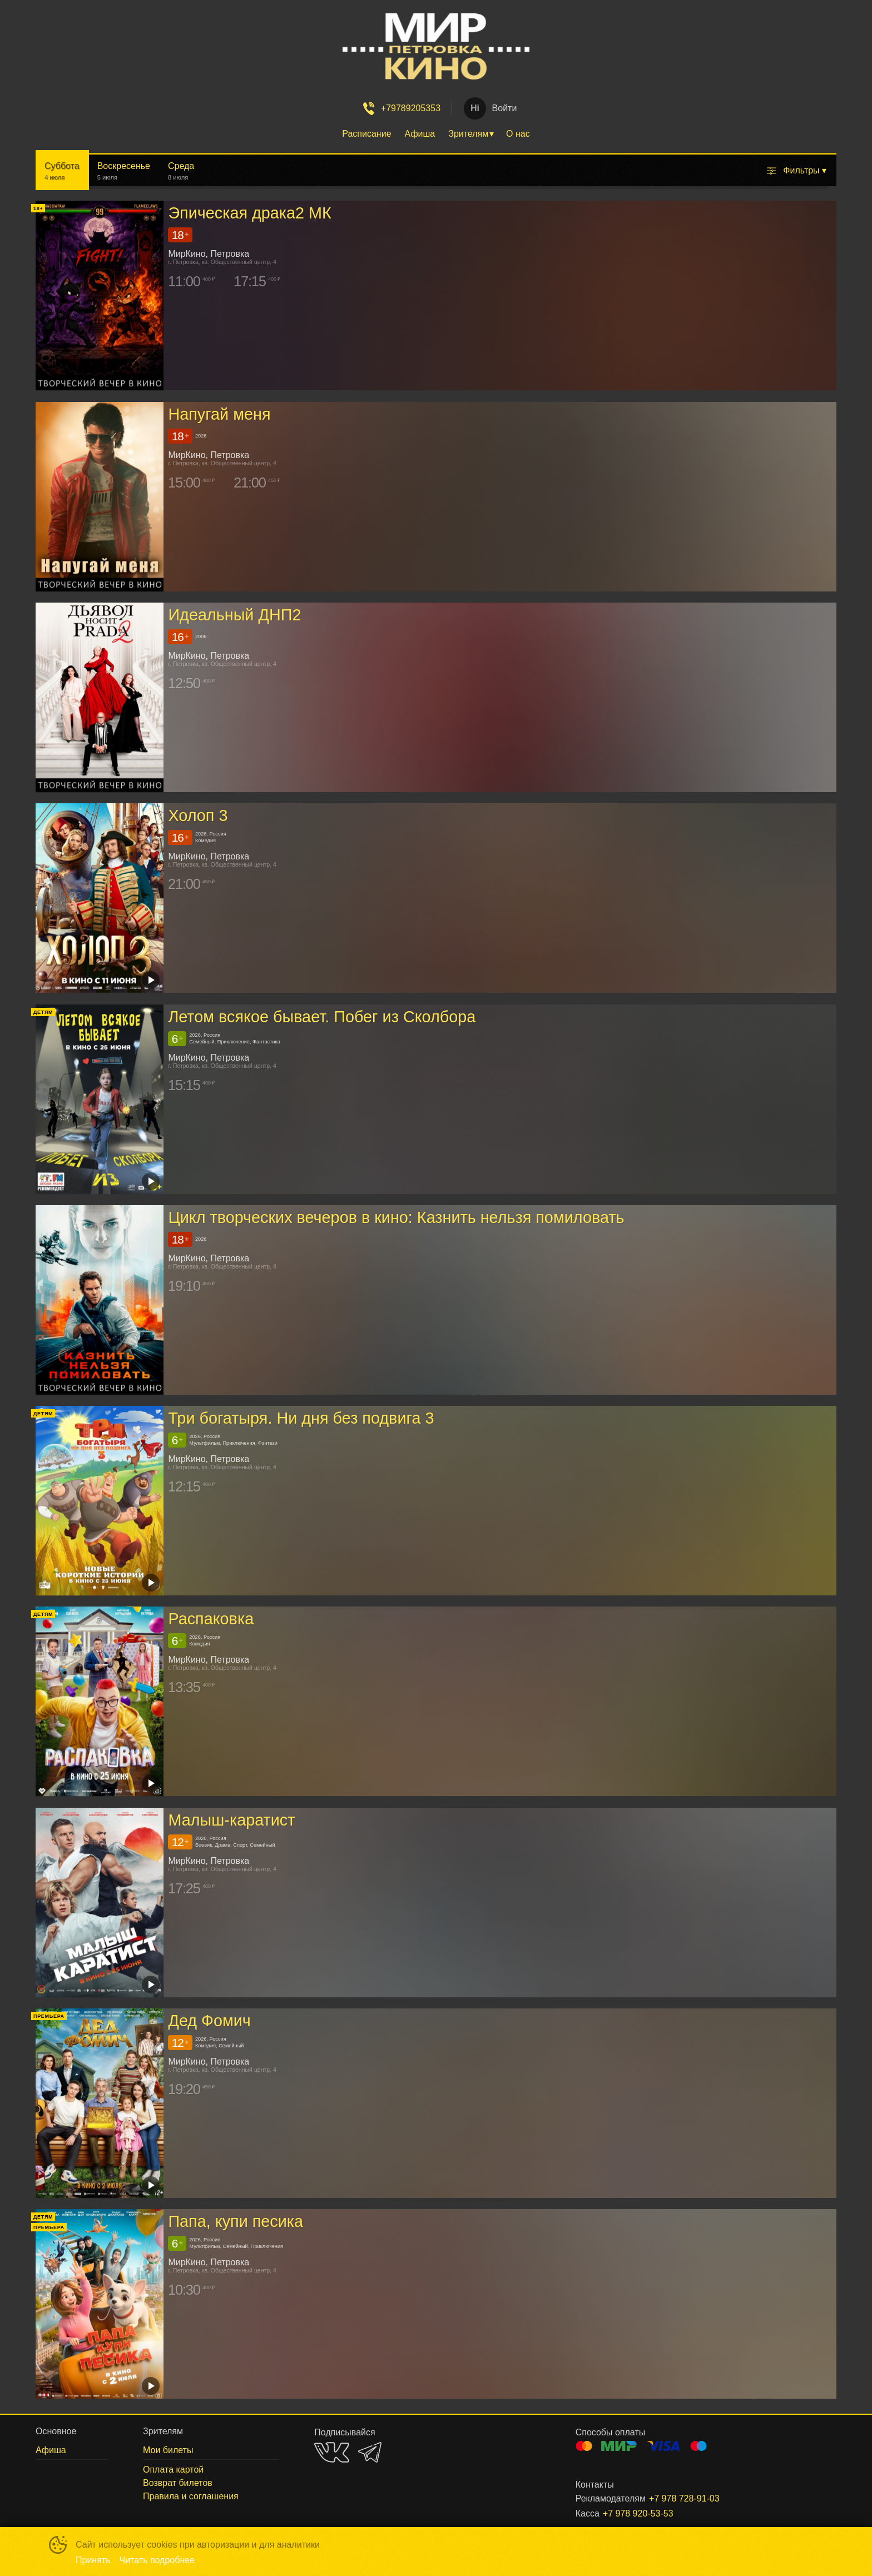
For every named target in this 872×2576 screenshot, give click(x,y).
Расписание (366, 133)
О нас (518, 133)
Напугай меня (219, 414)
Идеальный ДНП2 (234, 615)
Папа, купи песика (235, 2222)
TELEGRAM (370, 2452)
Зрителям (468, 133)
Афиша (420, 133)
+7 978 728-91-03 (684, 2498)
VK (331, 2452)
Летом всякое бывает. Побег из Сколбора (321, 1017)
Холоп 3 (197, 815)
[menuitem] (366, 134)
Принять (93, 2560)
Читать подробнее (157, 2560)
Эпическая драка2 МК (249, 213)
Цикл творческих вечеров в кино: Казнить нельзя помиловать (396, 1217)
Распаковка (211, 1619)
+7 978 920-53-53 (638, 2513)
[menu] (436, 134)
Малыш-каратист (231, 1820)
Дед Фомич (209, 2021)
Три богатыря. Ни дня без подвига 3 (301, 1418)
